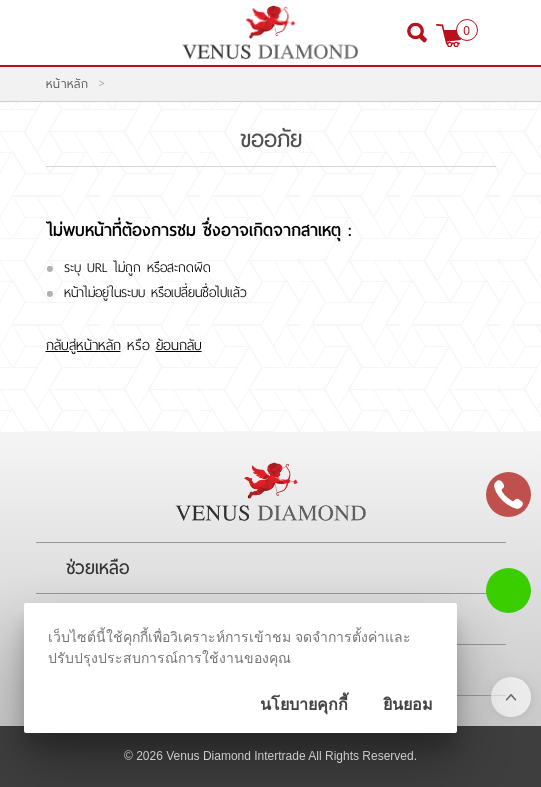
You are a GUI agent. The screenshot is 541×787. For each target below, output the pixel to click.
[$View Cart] (449, 35)
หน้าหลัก (67, 84)
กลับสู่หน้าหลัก (83, 345)
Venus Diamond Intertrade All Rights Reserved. (291, 756)
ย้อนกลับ (179, 345)
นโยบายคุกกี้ (304, 704)
